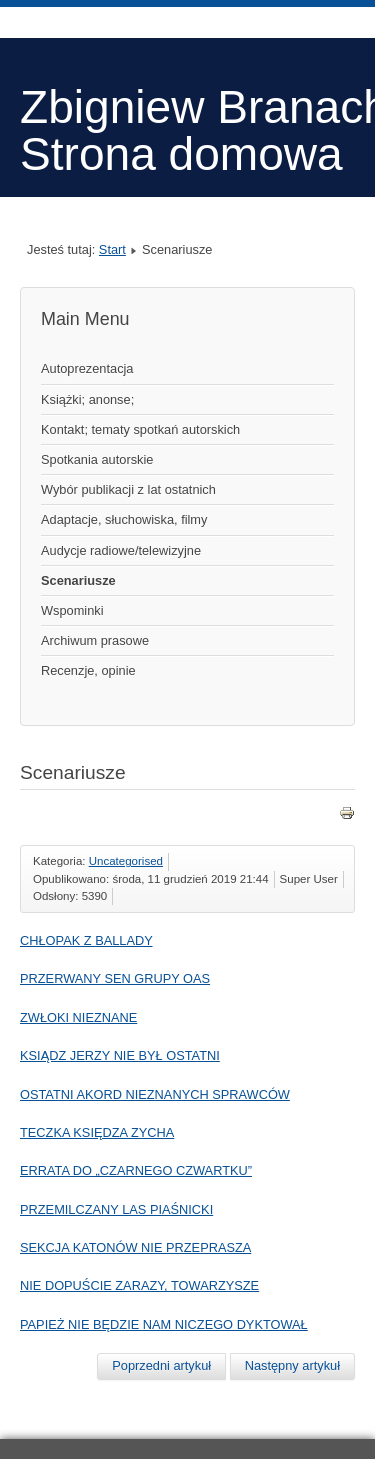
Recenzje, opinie (88, 670)
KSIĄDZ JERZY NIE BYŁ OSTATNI (120, 1055)
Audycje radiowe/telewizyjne (121, 550)
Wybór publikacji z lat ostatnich (128, 489)
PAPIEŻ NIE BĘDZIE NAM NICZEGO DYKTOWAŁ (164, 1324)
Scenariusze (78, 580)
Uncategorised (126, 861)
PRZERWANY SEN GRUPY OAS (115, 978)
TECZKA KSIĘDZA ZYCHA (97, 1132)
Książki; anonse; (87, 399)
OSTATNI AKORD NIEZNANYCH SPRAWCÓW (155, 1094)
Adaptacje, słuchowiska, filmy (124, 519)
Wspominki (72, 610)
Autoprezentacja (87, 368)
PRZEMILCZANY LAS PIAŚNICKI (116, 1209)
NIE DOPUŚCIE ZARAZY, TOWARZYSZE (139, 1285)
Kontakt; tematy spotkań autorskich (140, 429)
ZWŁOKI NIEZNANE (78, 1017)
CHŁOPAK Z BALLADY (86, 940)
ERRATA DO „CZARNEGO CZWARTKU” (136, 1170)
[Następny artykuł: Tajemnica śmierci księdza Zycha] (292, 1366)
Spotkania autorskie (97, 459)
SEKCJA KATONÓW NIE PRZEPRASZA (135, 1247)
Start (112, 249)
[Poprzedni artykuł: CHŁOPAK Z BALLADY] (161, 1366)
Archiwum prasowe (95, 640)
